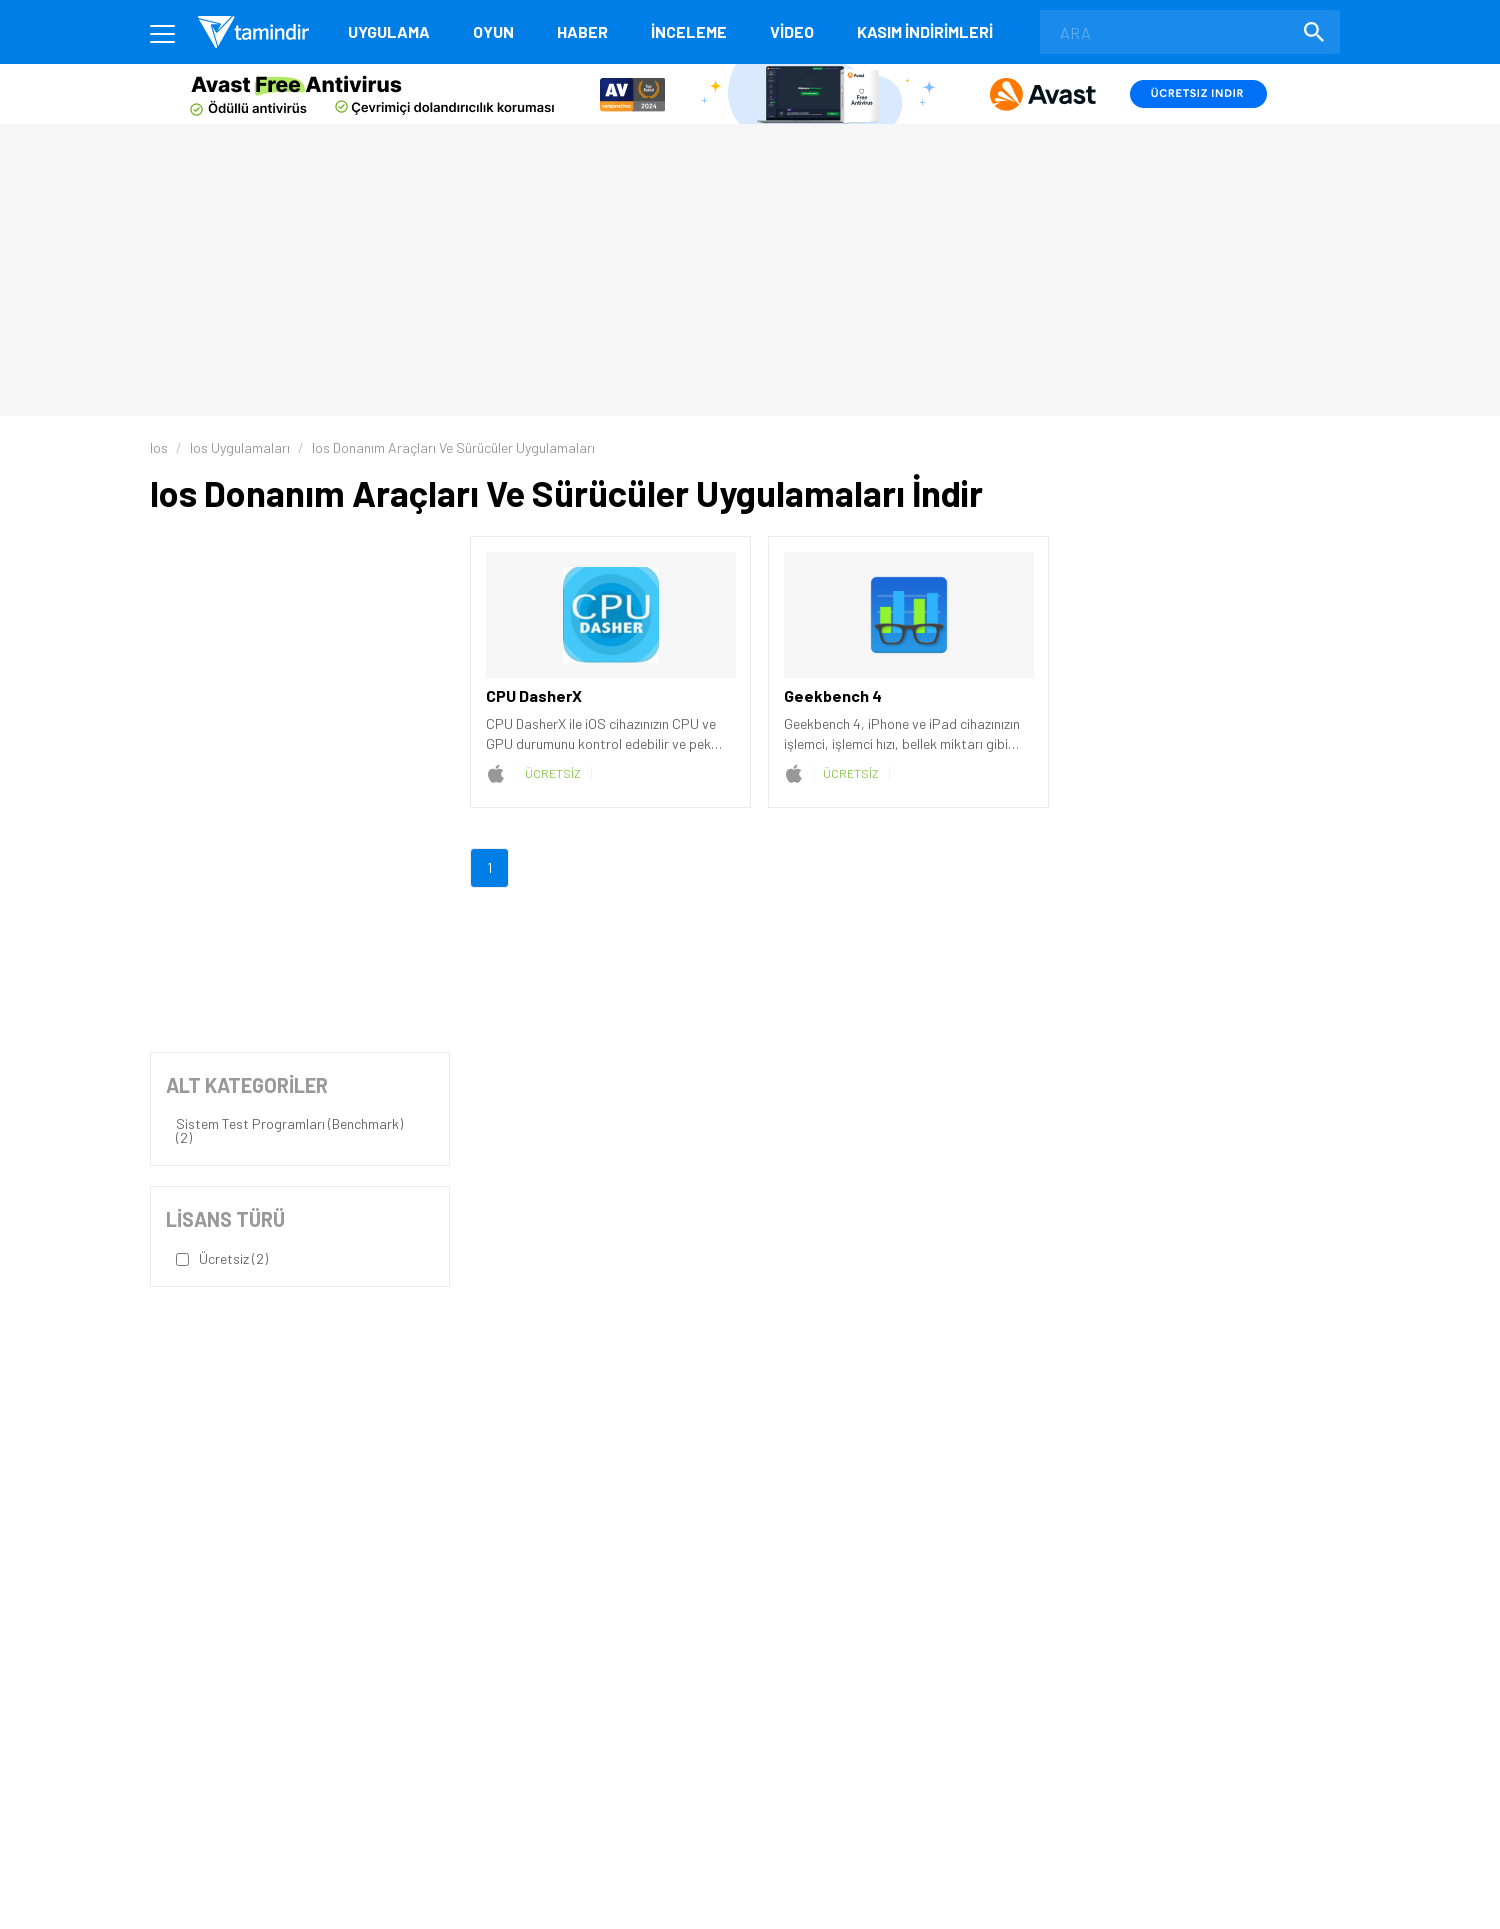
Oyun (493, 31)
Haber (582, 31)
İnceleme (689, 31)
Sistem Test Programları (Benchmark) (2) (289, 1131)
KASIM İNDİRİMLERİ (925, 31)
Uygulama (389, 31)
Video (792, 31)
